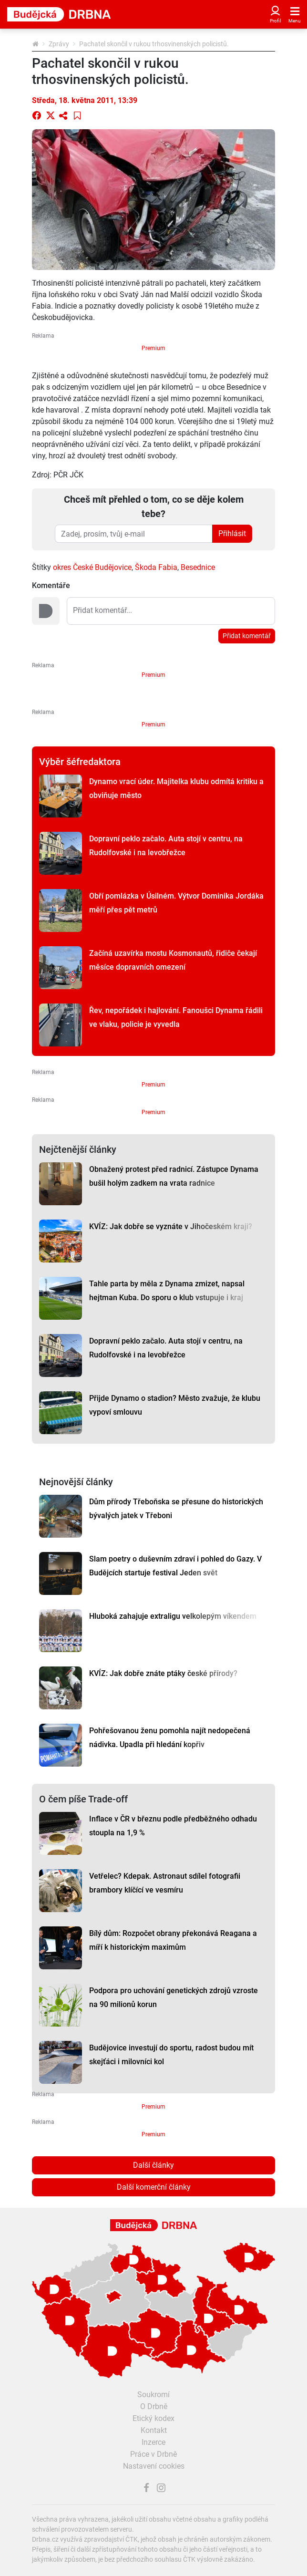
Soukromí (153, 2394)
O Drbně (153, 2406)
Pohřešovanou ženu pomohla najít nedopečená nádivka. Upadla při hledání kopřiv (169, 1737)
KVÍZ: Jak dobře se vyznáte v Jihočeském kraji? (170, 1226)
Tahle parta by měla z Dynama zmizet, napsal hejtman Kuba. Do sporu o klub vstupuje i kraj (167, 1290)
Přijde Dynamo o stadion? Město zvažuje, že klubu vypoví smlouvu (174, 1405)
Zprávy (59, 44)
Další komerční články (154, 2187)
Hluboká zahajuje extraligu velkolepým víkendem (172, 1616)
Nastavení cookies (153, 2466)
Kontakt (154, 2430)
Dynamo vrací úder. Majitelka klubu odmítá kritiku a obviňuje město (176, 788)
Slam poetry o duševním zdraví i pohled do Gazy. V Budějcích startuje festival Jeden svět (175, 1565)
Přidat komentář (247, 636)
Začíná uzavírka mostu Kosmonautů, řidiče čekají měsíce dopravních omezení (173, 960)
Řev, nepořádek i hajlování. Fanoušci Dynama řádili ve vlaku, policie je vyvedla (176, 1017)
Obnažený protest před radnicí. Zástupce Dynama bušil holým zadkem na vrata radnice (173, 1176)
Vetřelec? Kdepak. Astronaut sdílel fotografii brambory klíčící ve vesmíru (164, 1883)
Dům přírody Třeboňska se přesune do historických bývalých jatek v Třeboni (176, 1508)
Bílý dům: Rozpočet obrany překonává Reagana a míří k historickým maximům (173, 1940)
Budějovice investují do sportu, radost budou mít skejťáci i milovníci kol (171, 2054)
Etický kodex (153, 2418)
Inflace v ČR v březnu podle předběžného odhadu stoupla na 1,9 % (173, 1825)
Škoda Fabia (156, 567)
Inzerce (153, 2442)
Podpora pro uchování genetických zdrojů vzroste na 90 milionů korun (173, 1997)
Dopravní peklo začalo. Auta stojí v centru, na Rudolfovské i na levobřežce (166, 845)
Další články (153, 2165)
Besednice (198, 567)
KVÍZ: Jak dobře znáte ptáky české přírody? (163, 1673)
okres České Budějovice (92, 567)
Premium (153, 348)
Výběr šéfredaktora (80, 761)
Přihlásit (232, 533)
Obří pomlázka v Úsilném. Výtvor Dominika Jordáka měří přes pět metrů (176, 902)
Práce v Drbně (153, 2454)
